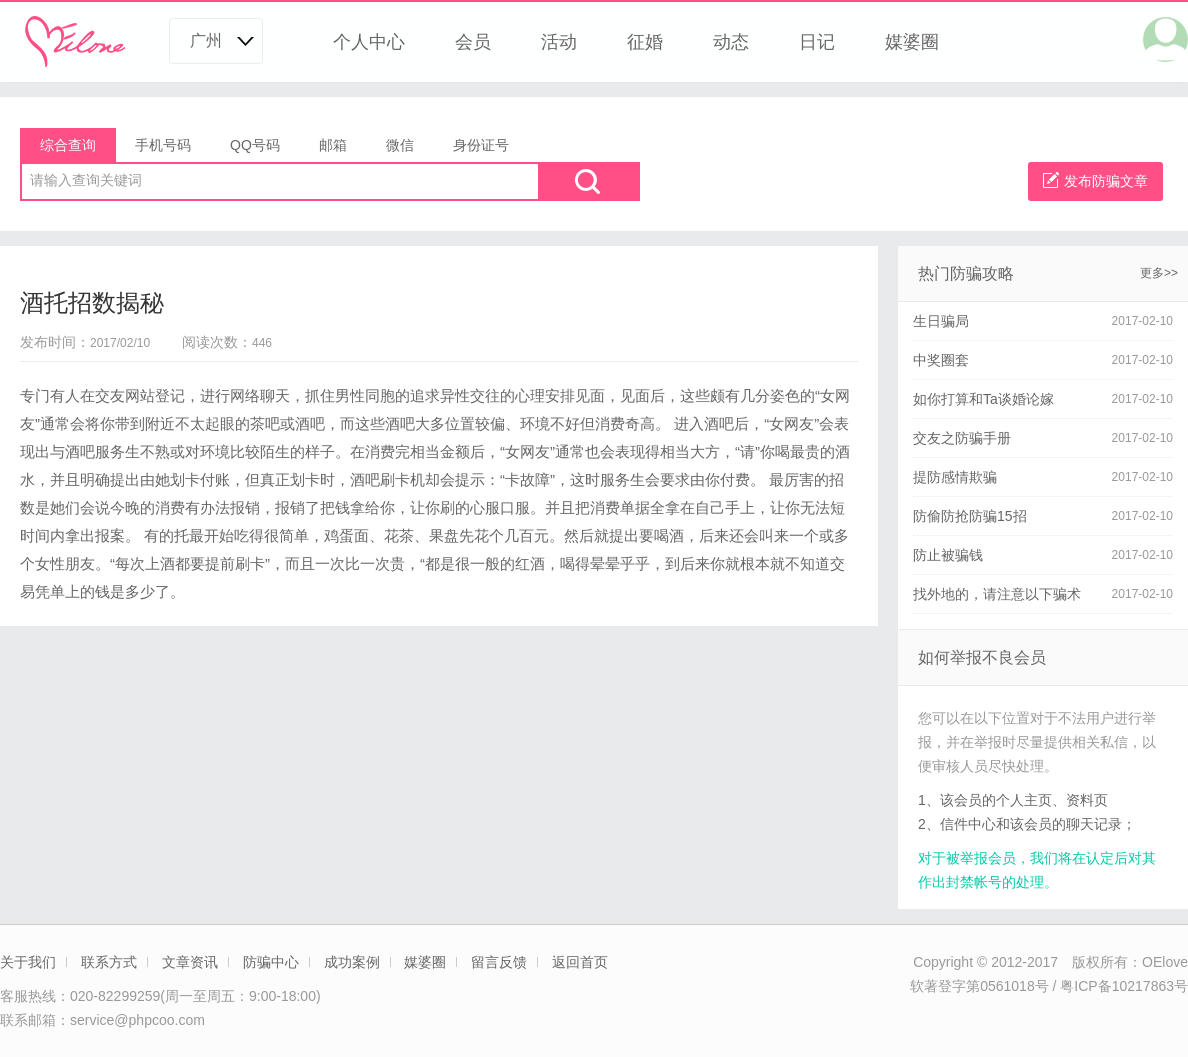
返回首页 (580, 962)
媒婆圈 (912, 42)
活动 (559, 42)
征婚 (645, 42)
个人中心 (369, 42)
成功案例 (352, 962)
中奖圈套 (941, 360)
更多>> (1159, 273)
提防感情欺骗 (955, 477)
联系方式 (109, 962)
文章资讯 (190, 962)
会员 (473, 42)
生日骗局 (941, 321)
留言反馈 (499, 962)
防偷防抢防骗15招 (970, 516)
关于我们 (28, 962)
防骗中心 (271, 962)
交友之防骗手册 (962, 438)
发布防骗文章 (1095, 180)
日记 (817, 42)
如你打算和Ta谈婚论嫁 (983, 399)
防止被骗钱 (948, 555)
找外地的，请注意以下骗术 (997, 594)
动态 (731, 42)
